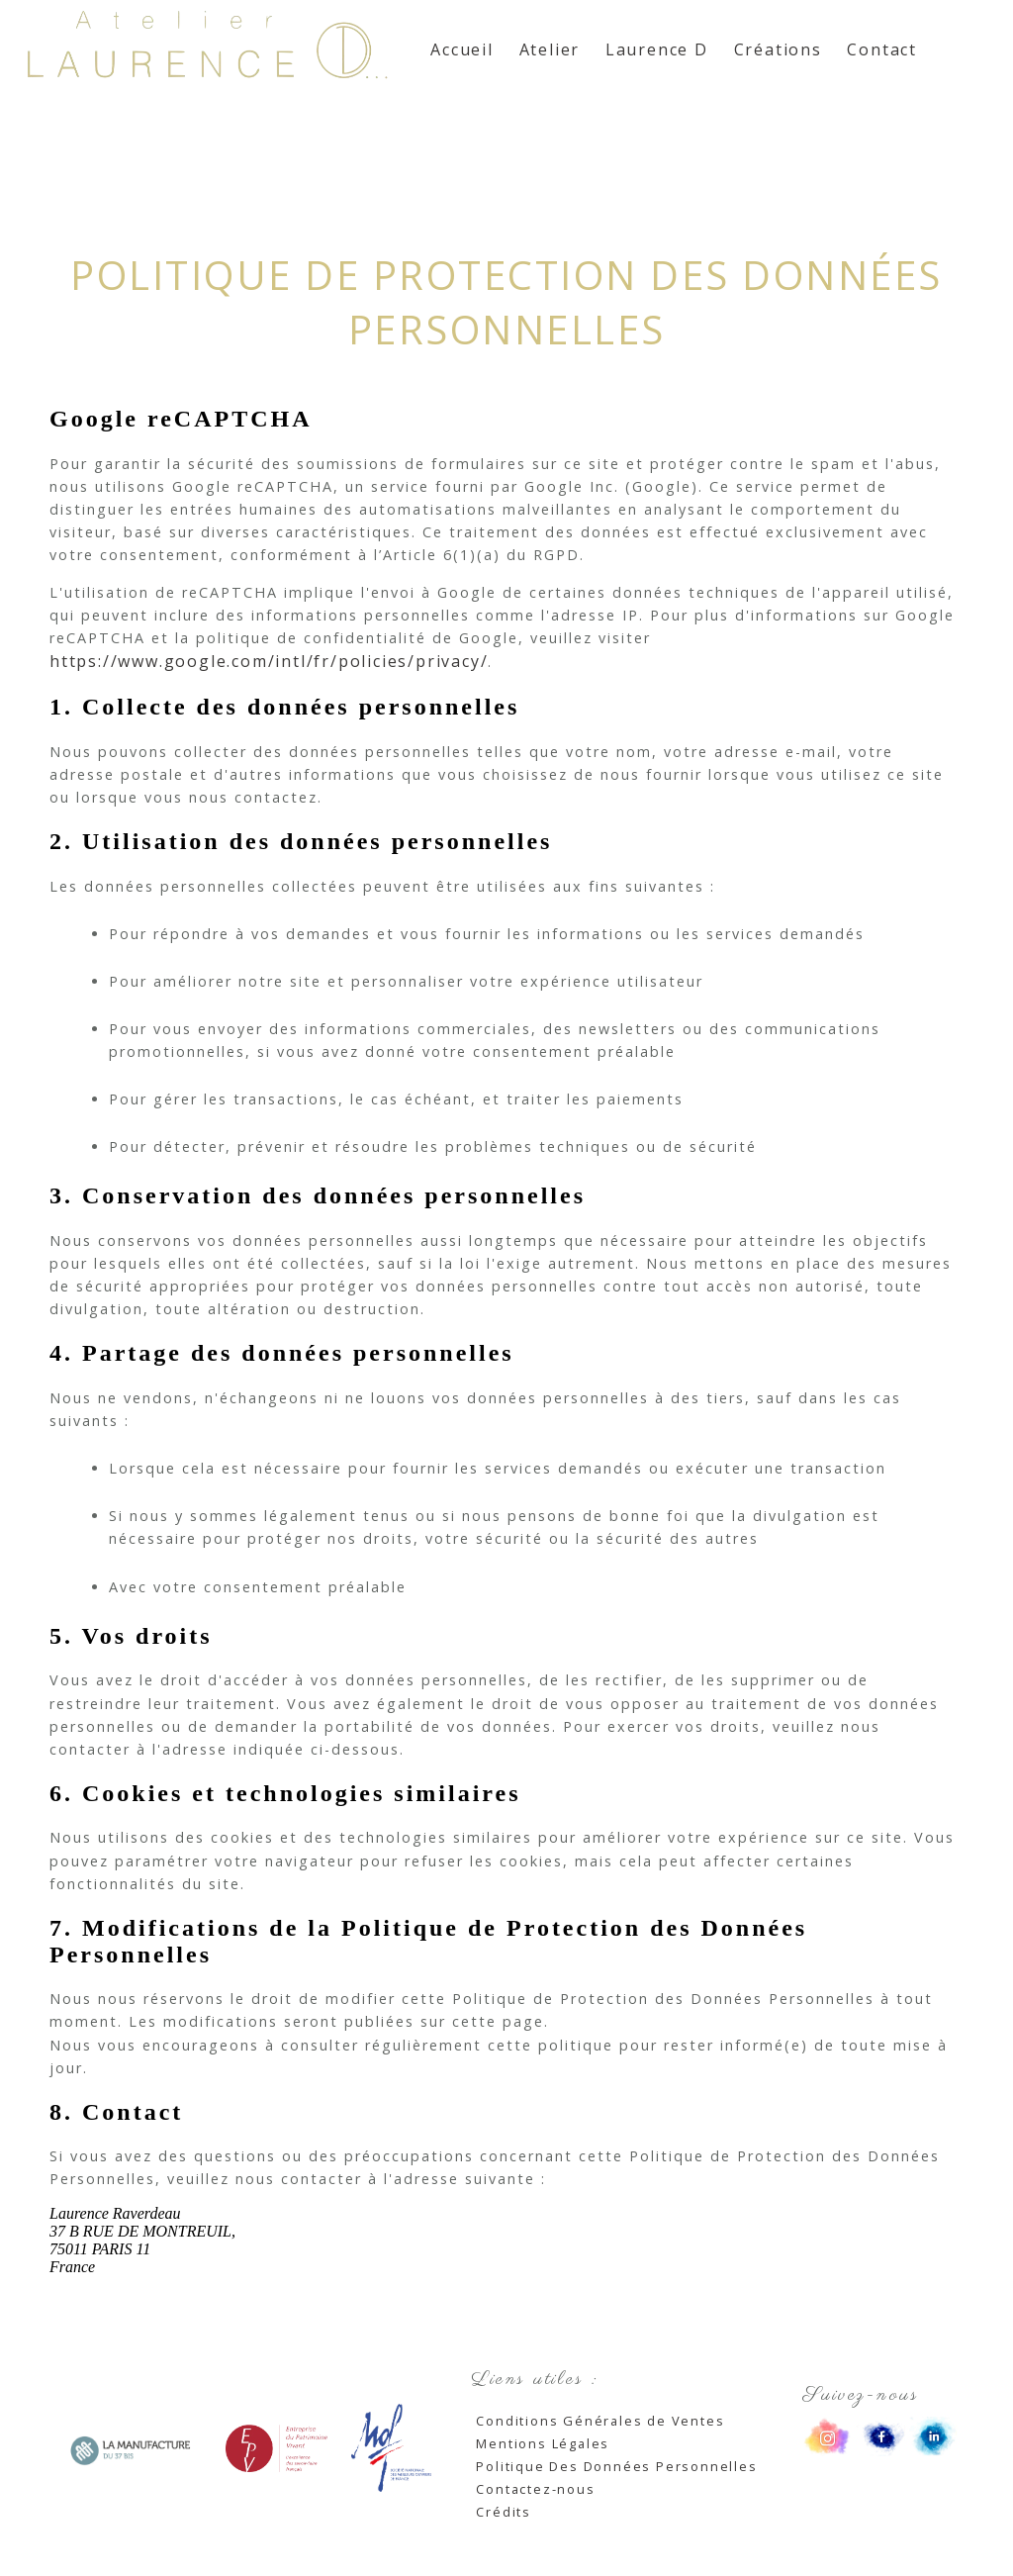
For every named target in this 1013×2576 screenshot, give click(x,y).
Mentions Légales (542, 2443)
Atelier (550, 49)
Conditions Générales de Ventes (600, 2421)
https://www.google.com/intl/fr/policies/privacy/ (268, 661)
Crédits (503, 2512)
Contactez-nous (535, 2489)
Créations (778, 49)
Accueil (462, 49)
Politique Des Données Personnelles (616, 2466)
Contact (882, 49)
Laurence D (656, 49)
